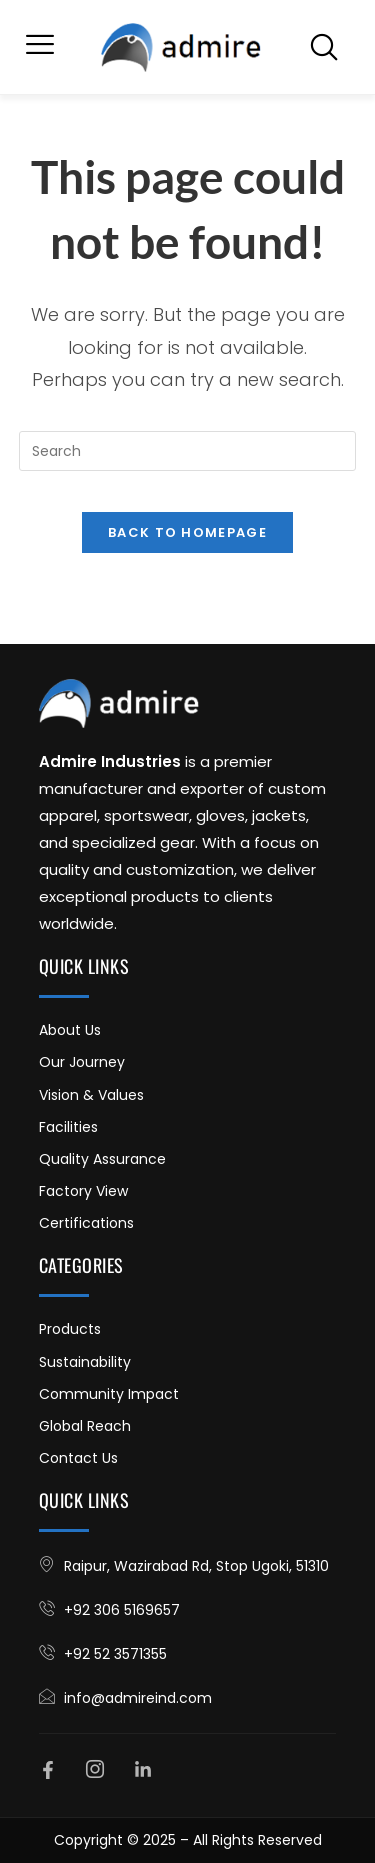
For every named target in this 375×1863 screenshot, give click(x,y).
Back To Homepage (187, 532)
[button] (40, 47)
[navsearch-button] (324, 47)
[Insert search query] (188, 451)
